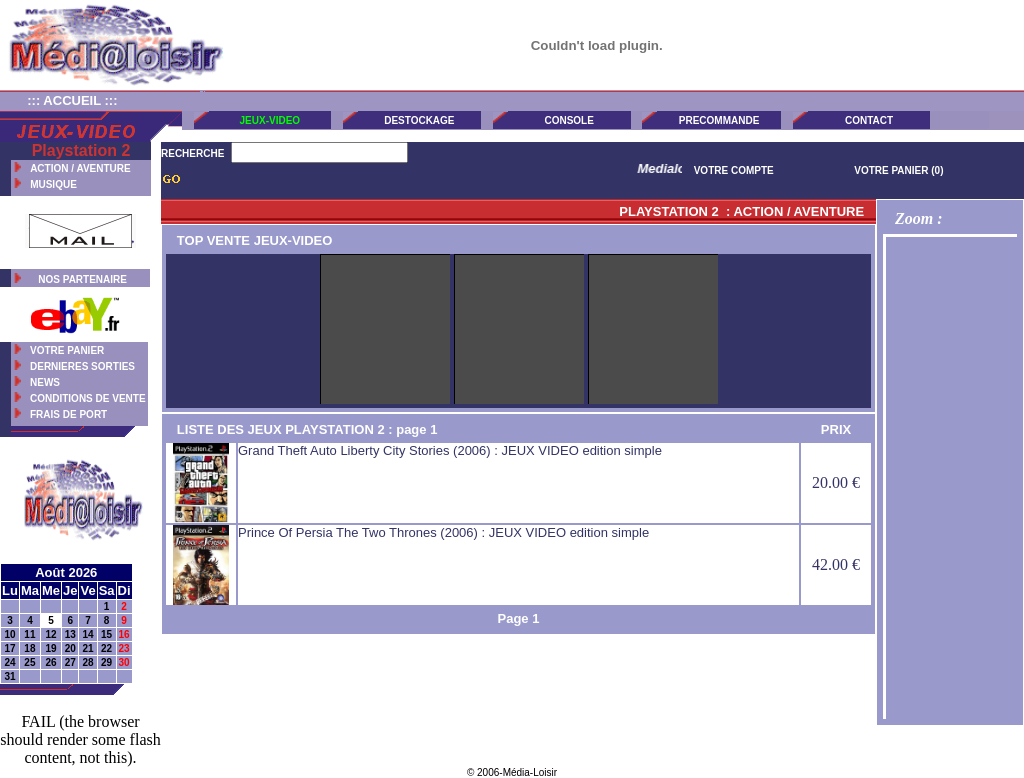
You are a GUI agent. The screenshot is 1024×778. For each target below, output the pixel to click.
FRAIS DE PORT (68, 414)
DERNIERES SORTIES (82, 366)
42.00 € (836, 564)
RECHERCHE (192, 153)
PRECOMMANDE (719, 120)
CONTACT (869, 120)
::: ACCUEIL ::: (72, 100)
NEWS (45, 382)
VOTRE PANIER (67, 350)
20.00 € (836, 482)
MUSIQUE (53, 184)
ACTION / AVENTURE (80, 168)
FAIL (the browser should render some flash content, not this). (80, 739)
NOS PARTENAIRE (82, 279)
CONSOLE (568, 120)
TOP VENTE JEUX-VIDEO (249, 240)
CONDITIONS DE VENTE (88, 398)
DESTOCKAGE (419, 120)
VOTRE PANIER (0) (898, 170)
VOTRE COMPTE (734, 170)
